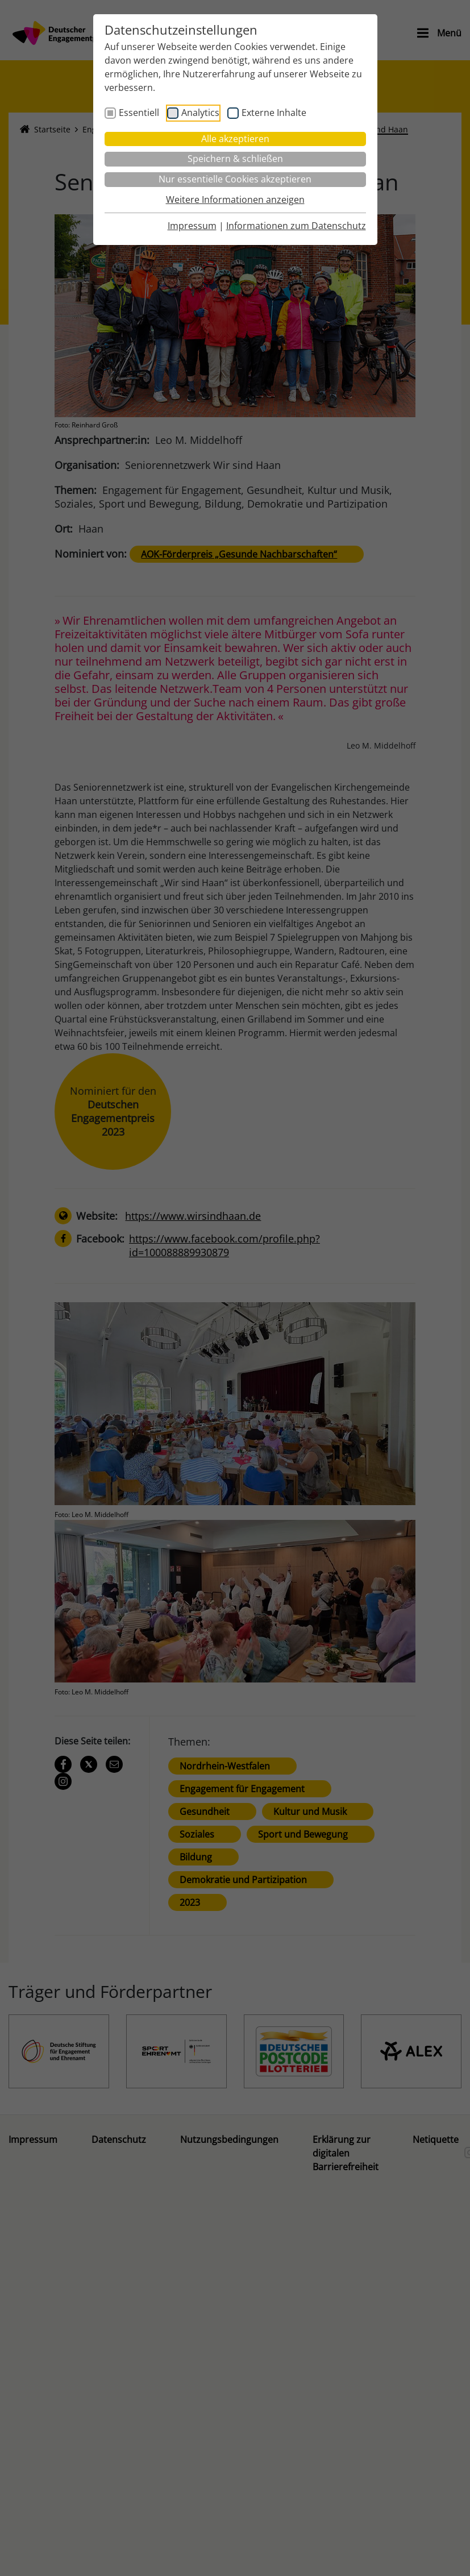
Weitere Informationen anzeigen (235, 199)
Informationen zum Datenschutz (296, 225)
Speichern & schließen (235, 158)
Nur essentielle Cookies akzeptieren (235, 179)
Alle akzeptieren (235, 138)
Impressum (192, 225)
